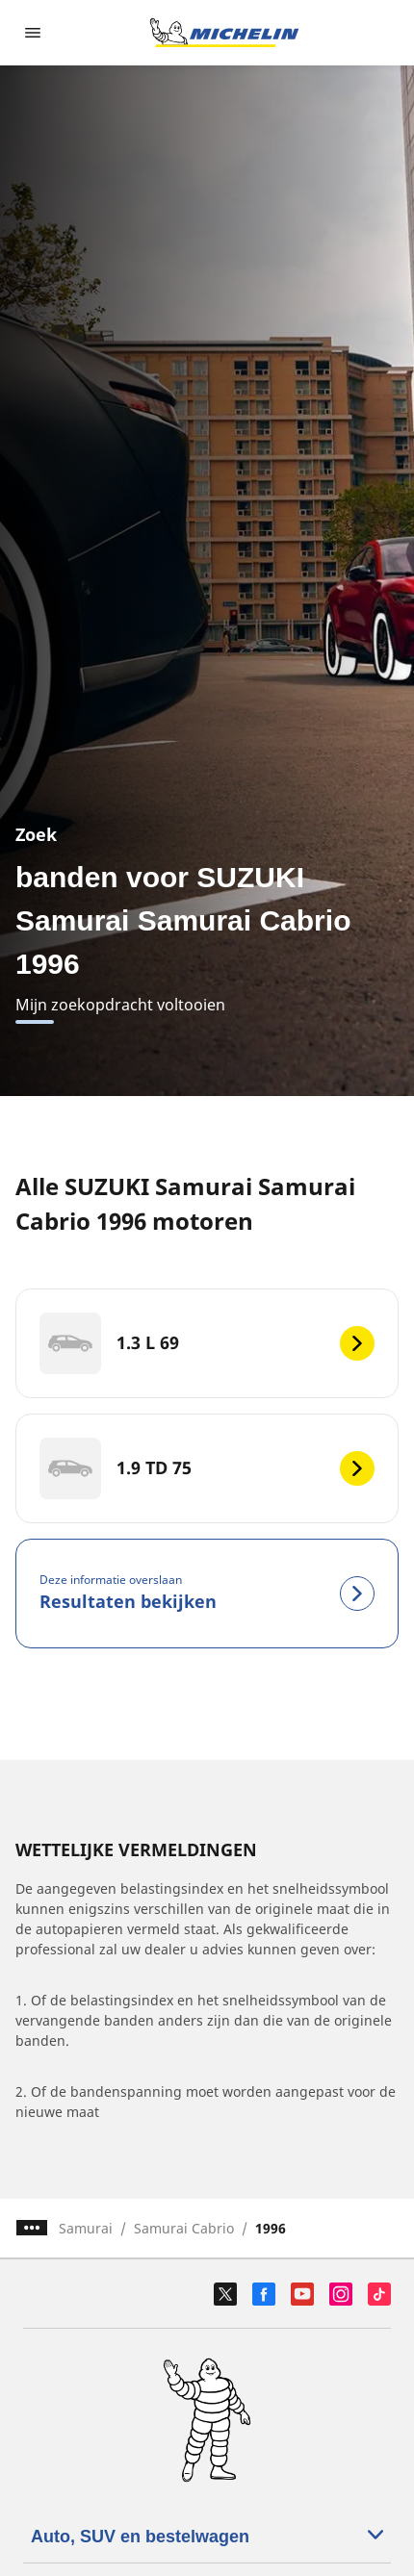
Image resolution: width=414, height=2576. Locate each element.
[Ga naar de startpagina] (224, 32)
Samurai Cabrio (184, 2228)
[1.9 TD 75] (207, 1468)
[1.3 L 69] (207, 1343)
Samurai (86, 2228)
